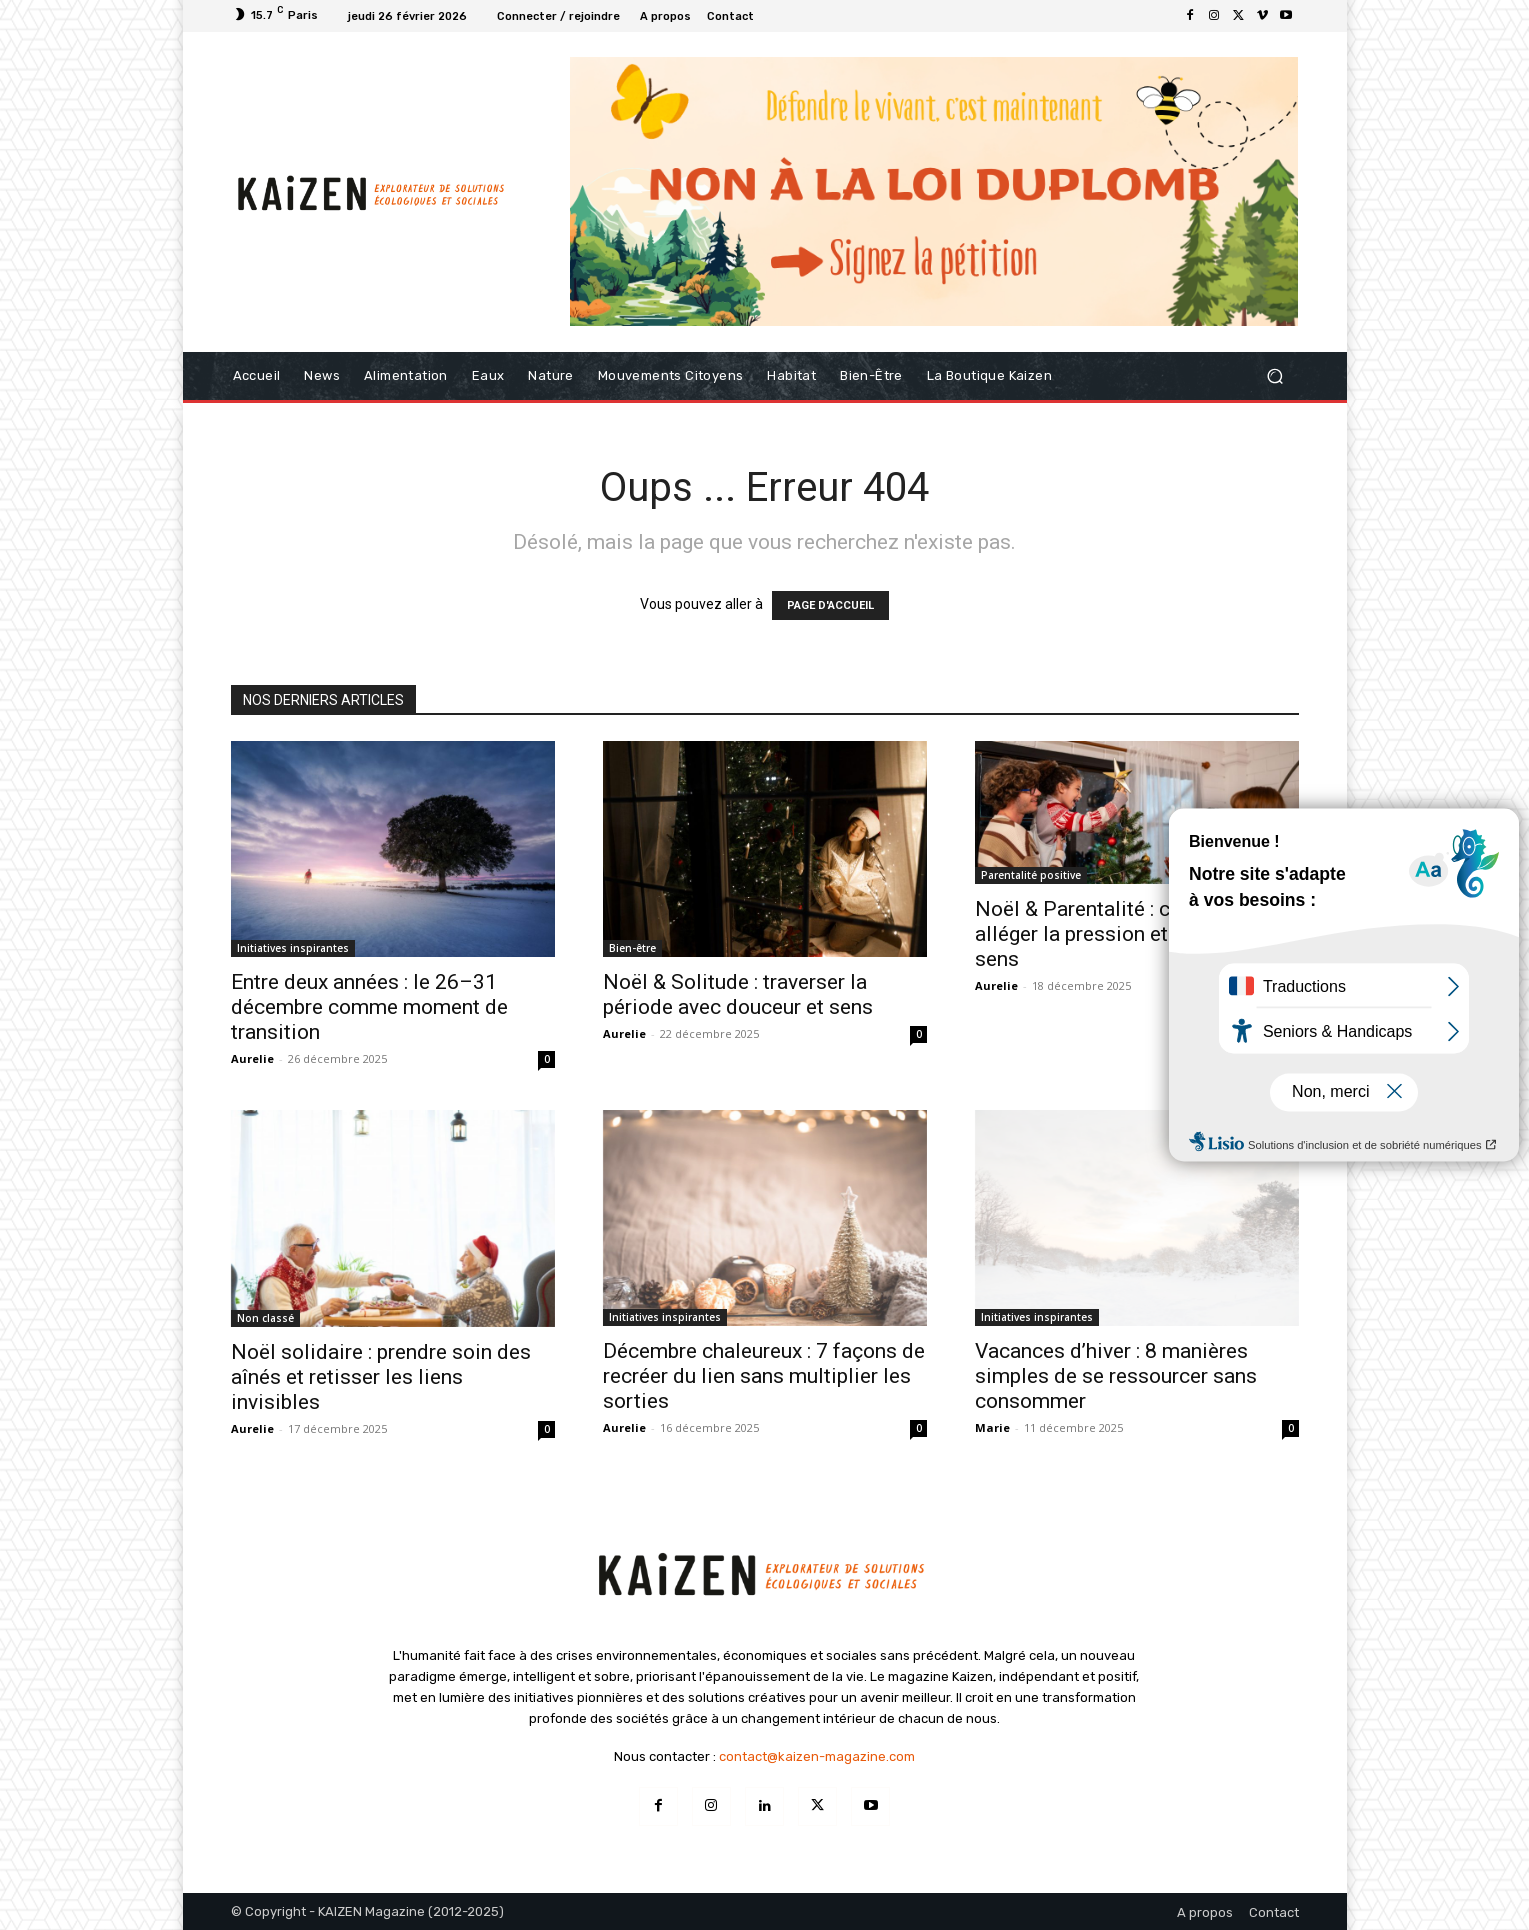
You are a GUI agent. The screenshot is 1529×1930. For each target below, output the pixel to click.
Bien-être (632, 948)
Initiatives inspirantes (293, 948)
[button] (1275, 376)
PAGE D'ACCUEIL (830, 605)
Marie (992, 1427)
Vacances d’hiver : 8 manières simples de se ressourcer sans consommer (1116, 1376)
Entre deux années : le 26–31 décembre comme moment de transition (369, 1007)
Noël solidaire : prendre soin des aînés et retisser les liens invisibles (381, 1377)
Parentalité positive (1031, 875)
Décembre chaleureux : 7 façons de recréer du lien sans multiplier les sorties (764, 1376)
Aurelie (252, 1058)
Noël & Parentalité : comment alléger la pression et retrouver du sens (1129, 934)
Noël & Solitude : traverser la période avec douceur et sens (738, 994)
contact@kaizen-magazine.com (817, 1756)
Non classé (265, 1318)
